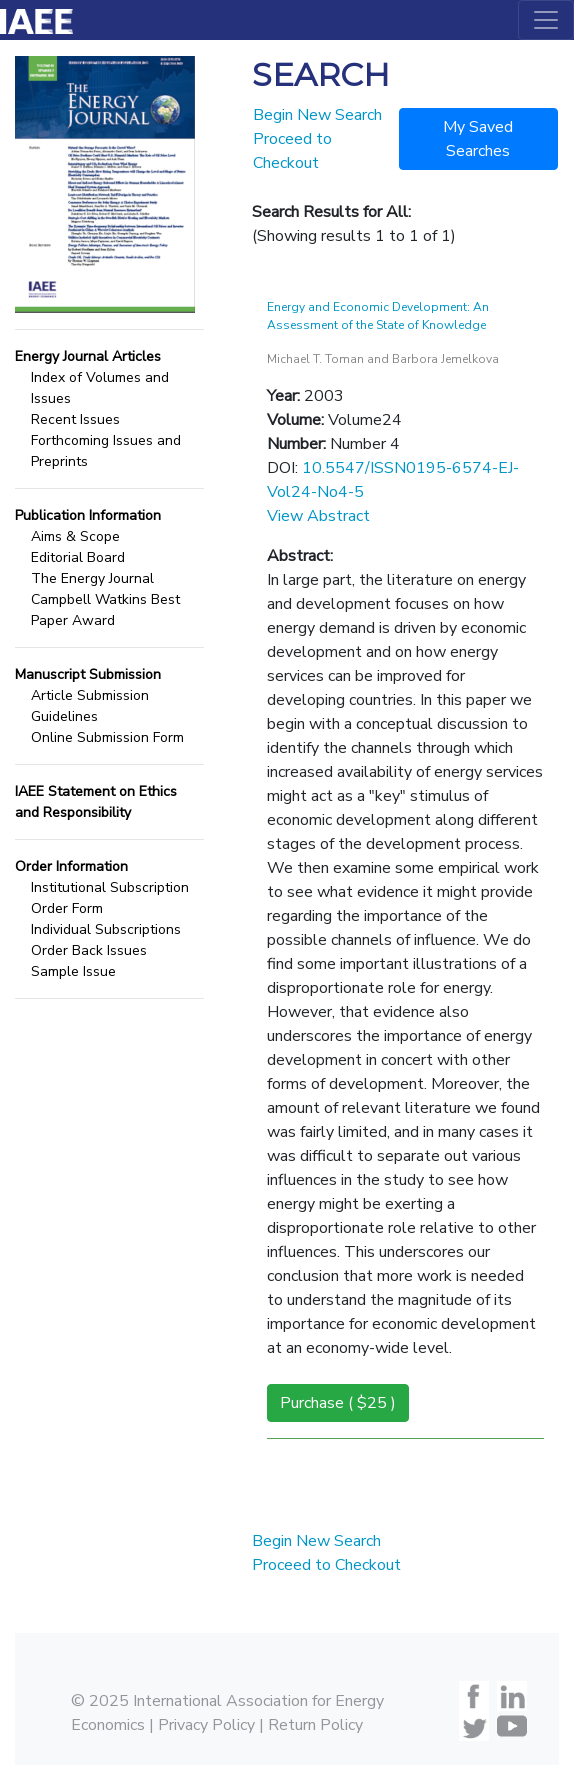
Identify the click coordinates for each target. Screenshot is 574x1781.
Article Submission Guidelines (90, 706)
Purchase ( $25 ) (338, 1403)
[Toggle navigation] (546, 20)
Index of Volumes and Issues (100, 388)
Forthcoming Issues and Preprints (106, 451)
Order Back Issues (89, 950)
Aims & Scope (75, 536)
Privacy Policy (206, 1725)
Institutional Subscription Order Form (110, 898)
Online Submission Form (107, 737)
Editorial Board (78, 557)
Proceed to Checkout (326, 1565)
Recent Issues (75, 419)
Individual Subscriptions (106, 929)
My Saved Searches (478, 139)
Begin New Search (317, 115)
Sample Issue (73, 971)
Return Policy (315, 1725)
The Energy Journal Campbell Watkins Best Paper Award (105, 599)
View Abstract (318, 516)
